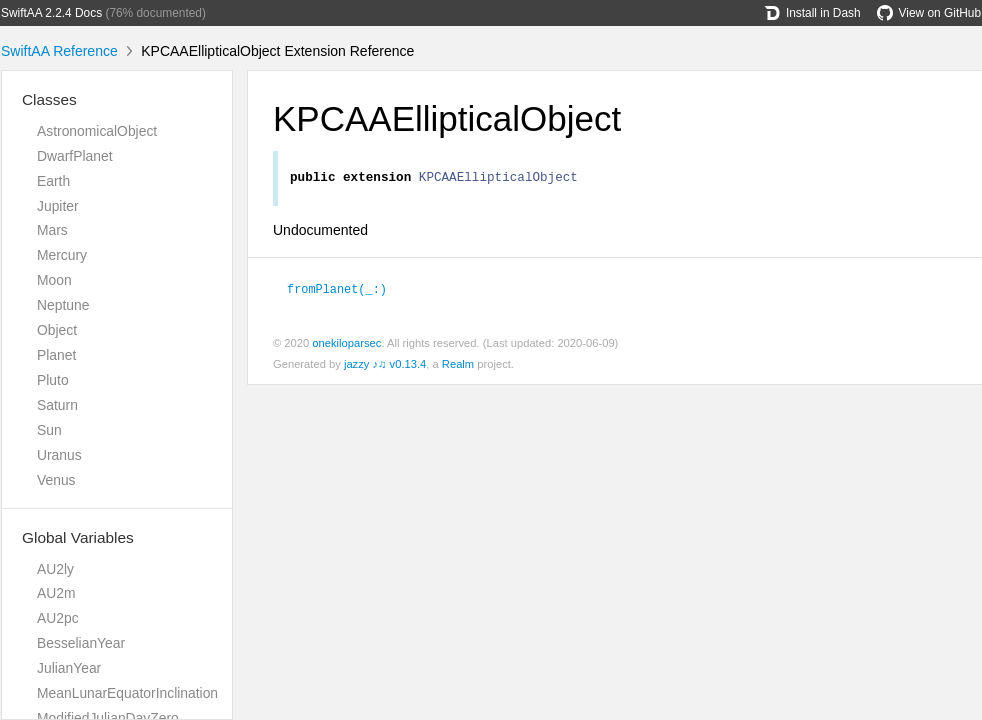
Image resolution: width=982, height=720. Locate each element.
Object (57, 330)
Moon (54, 280)
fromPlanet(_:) (345, 291)
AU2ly (55, 569)
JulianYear (69, 668)
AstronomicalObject (97, 131)
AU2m (56, 593)
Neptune (63, 305)
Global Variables (78, 537)
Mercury (62, 255)
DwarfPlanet (75, 156)
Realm (458, 366)
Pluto (53, 380)
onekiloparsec (346, 345)
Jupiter (58, 206)
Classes (49, 99)
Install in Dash (812, 13)
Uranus (59, 455)
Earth (53, 181)
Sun (49, 430)
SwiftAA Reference (59, 51)
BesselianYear (81, 643)
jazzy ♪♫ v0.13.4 (385, 366)
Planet (56, 355)
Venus (56, 480)
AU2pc (58, 618)
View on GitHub (929, 13)
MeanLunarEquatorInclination (127, 693)
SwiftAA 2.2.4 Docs (51, 13)
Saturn (57, 405)
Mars (52, 230)
